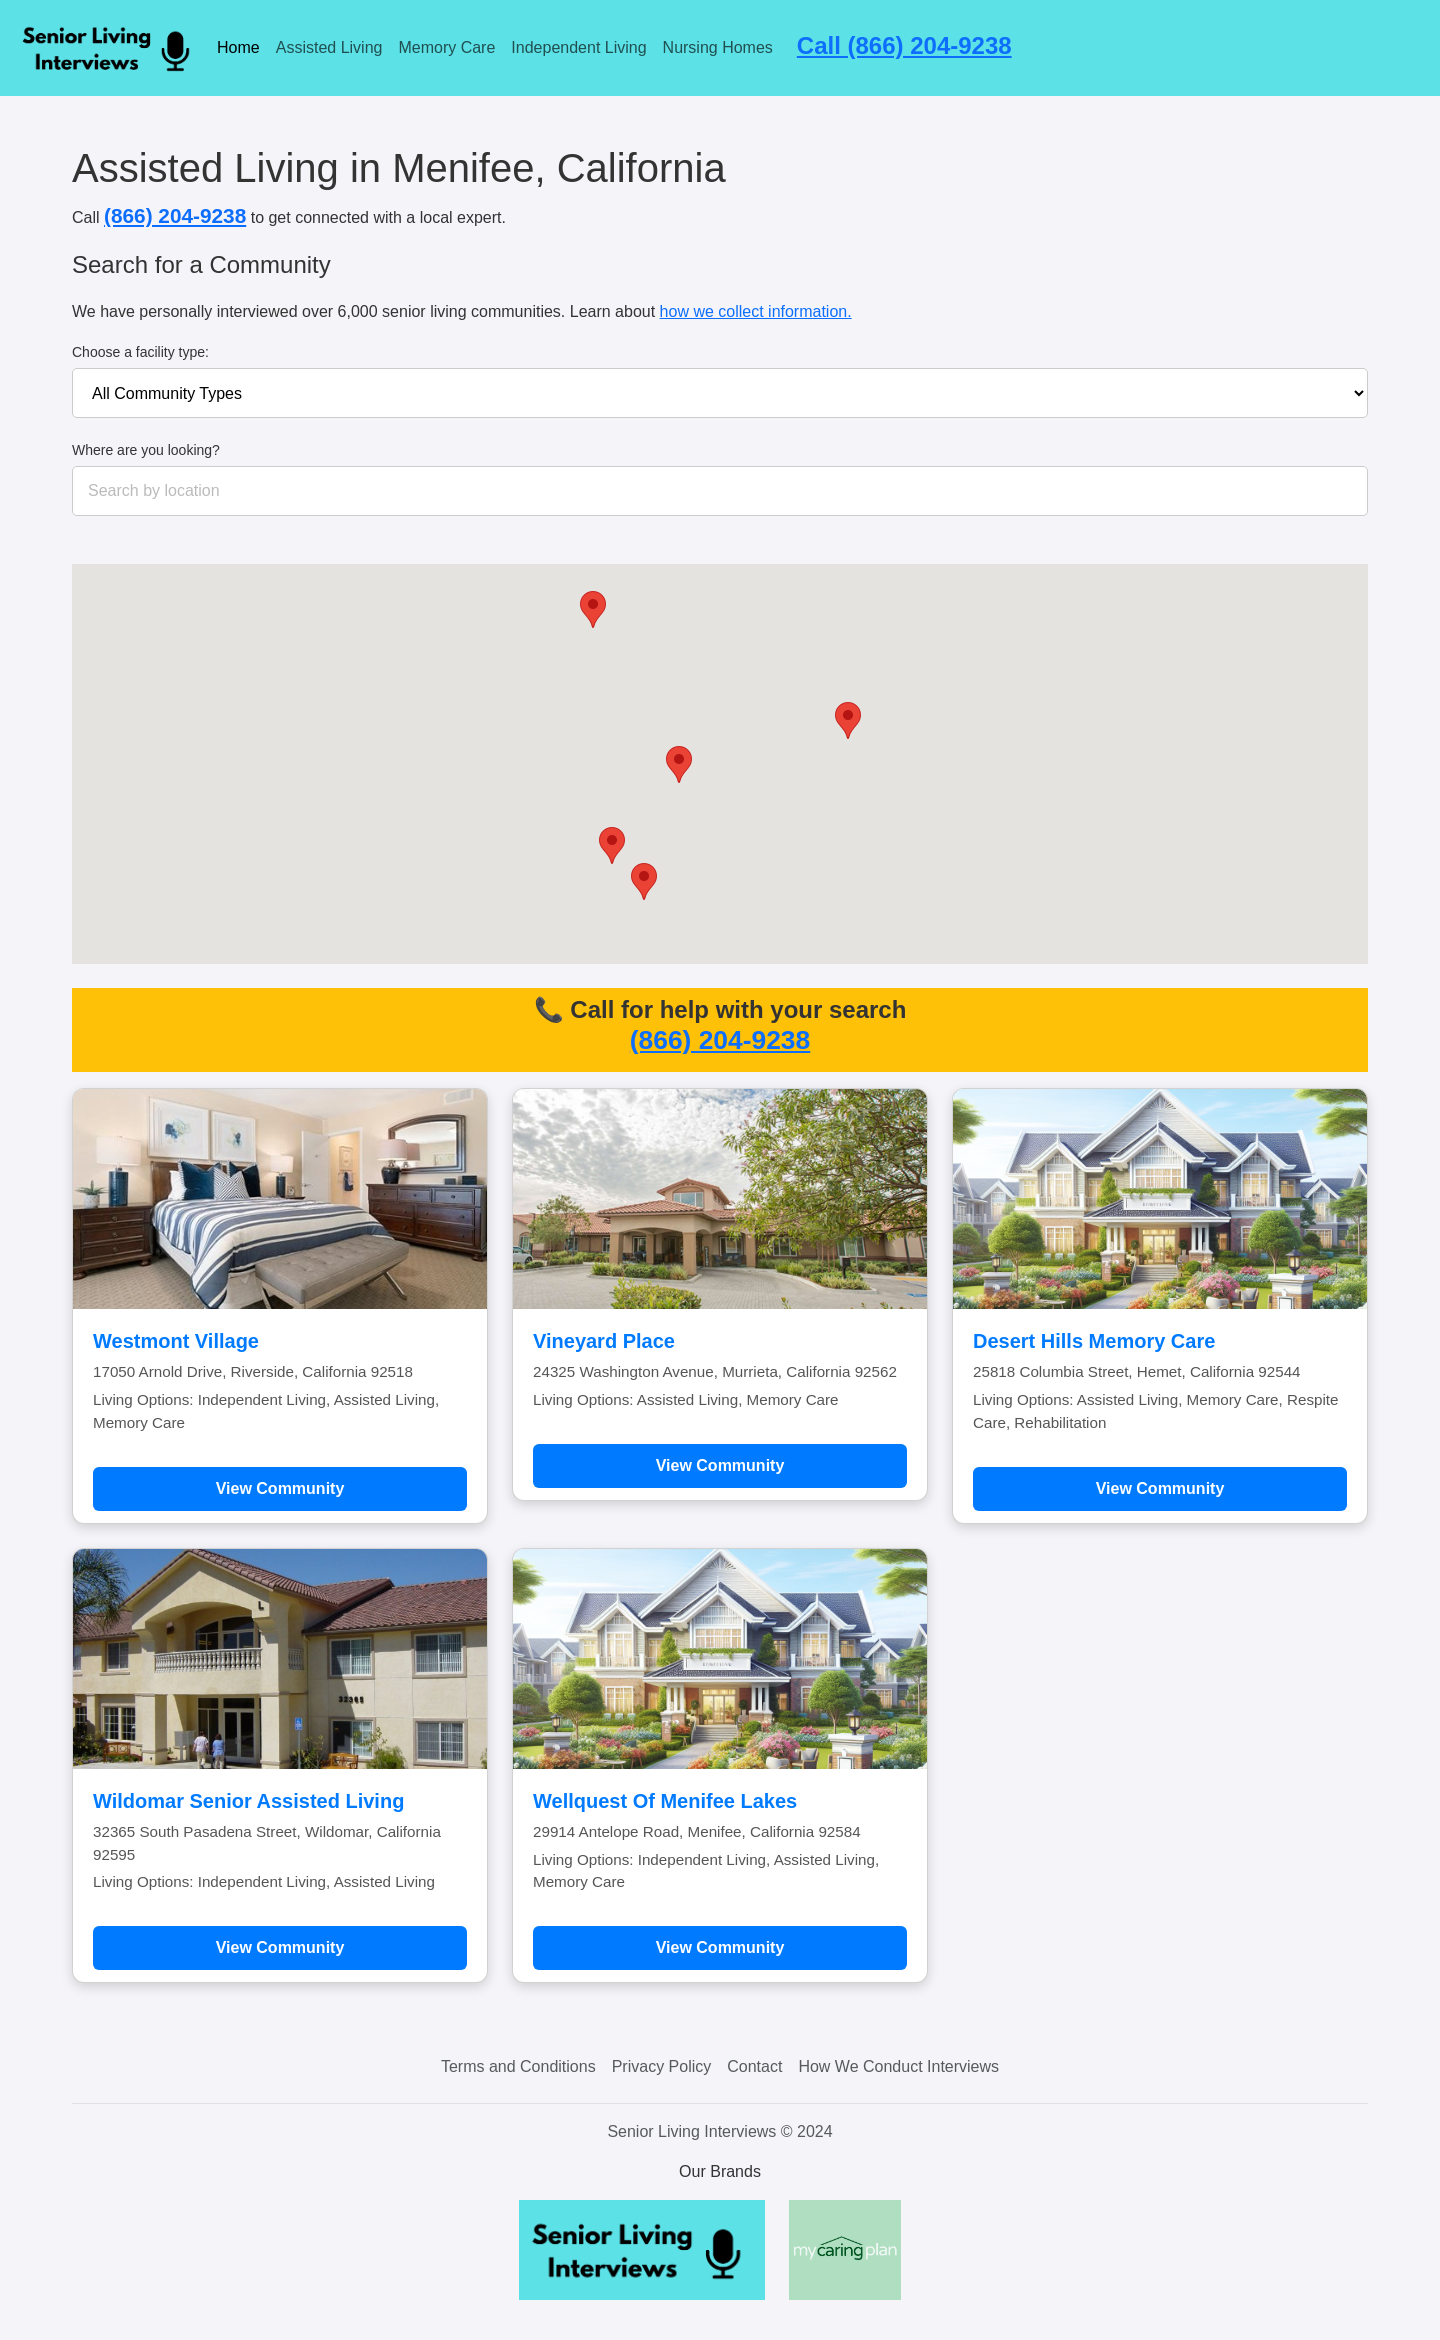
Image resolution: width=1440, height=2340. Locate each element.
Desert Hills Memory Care (1094, 1341)
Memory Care (446, 47)
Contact (754, 2066)
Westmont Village (176, 1341)
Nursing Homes (718, 47)
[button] (593, 609)
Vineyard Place (604, 1341)
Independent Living (578, 47)
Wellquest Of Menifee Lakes (665, 1801)
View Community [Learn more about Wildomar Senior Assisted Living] (280, 1947)
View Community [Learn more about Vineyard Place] (720, 1465)
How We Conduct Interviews (898, 2066)
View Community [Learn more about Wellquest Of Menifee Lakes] (720, 1947)
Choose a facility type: (140, 352)
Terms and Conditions (518, 2066)
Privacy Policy (662, 2066)
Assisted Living (329, 47)
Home (238, 47)
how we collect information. (756, 311)
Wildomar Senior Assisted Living (248, 1801)
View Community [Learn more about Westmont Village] (280, 1488)
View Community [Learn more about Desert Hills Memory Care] (1160, 1488)
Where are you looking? (146, 450)
